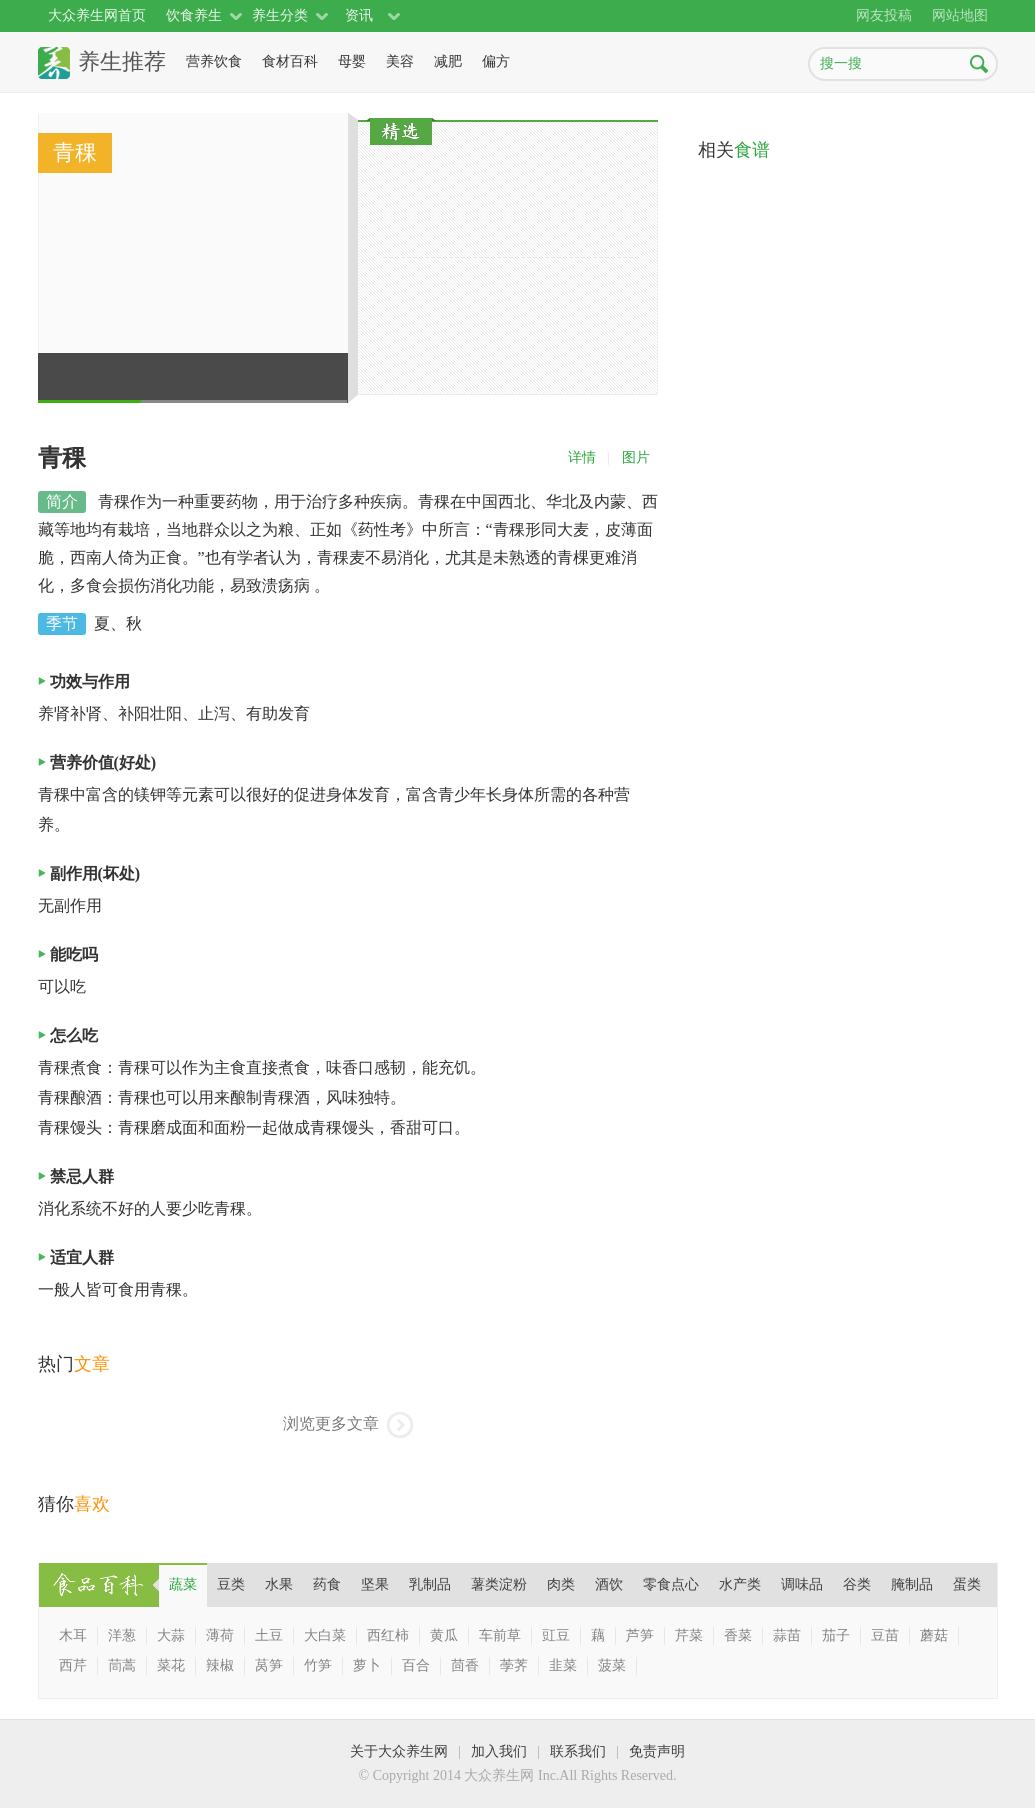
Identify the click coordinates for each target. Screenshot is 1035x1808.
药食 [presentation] (327, 1584)
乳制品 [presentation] (430, 1584)
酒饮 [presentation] (609, 1584)
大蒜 (171, 1635)
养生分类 (280, 15)
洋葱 (122, 1635)
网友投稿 (884, 15)
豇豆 (556, 1635)
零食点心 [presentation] (671, 1584)
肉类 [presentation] (561, 1584)
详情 (582, 457)
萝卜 (367, 1665)
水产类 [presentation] (740, 1584)
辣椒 (220, 1665)
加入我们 (499, 1751)
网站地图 (960, 15)
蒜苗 (787, 1635)
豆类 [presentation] (231, 1584)
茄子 (836, 1635)
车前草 (500, 1635)
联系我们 (578, 1751)
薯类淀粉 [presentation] (499, 1584)
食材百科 (290, 61)
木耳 (73, 1635)
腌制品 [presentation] (912, 1584)
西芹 (73, 1665)
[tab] (183, 1585)
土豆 (269, 1635)
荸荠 (514, 1665)
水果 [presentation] (279, 1584)
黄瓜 (444, 1635)
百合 (416, 1665)
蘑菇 (934, 1635)
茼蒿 (122, 1665)
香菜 (738, 1635)
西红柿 (388, 1635)
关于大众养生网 (399, 1751)
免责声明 (657, 1751)
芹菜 (689, 1635)
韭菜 (563, 1665)
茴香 (465, 1665)
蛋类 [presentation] (967, 1584)
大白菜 (325, 1635)
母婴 (352, 61)
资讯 (359, 15)
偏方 (496, 61)
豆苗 (885, 1635)
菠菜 (612, 1665)
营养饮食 (214, 61)
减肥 (448, 61)
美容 (400, 61)
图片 (636, 457)
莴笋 (269, 1665)
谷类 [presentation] (857, 1584)
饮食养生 (194, 15)
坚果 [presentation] (375, 1584)
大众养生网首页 (97, 15)
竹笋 (318, 1665)
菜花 (171, 1665)
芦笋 (640, 1635)
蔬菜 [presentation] (183, 1584)
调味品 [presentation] (802, 1584)
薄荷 (220, 1635)
